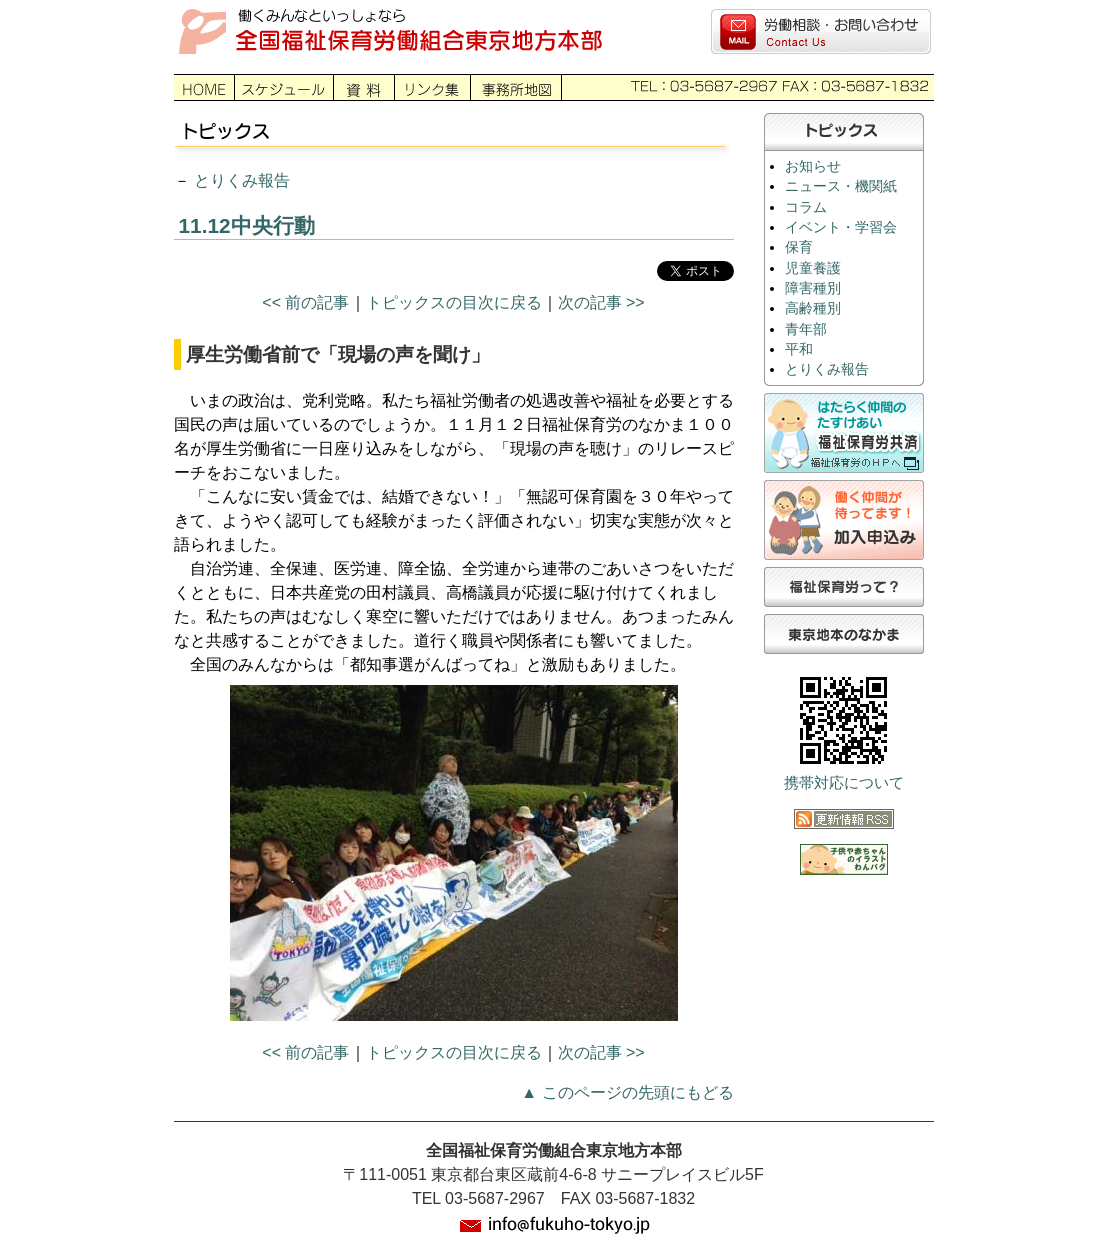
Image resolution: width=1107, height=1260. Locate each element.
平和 (799, 349)
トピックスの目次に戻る (454, 302)
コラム (806, 207)
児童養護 (813, 268)
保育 (799, 247)
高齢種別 (813, 308)
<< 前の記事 (305, 302)
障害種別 (813, 288)
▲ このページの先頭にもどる (627, 1092)
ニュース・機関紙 (841, 186)
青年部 (806, 329)
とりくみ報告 (242, 180)
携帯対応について (844, 783)
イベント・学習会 (841, 227)
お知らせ (813, 166)
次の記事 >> (601, 302)
